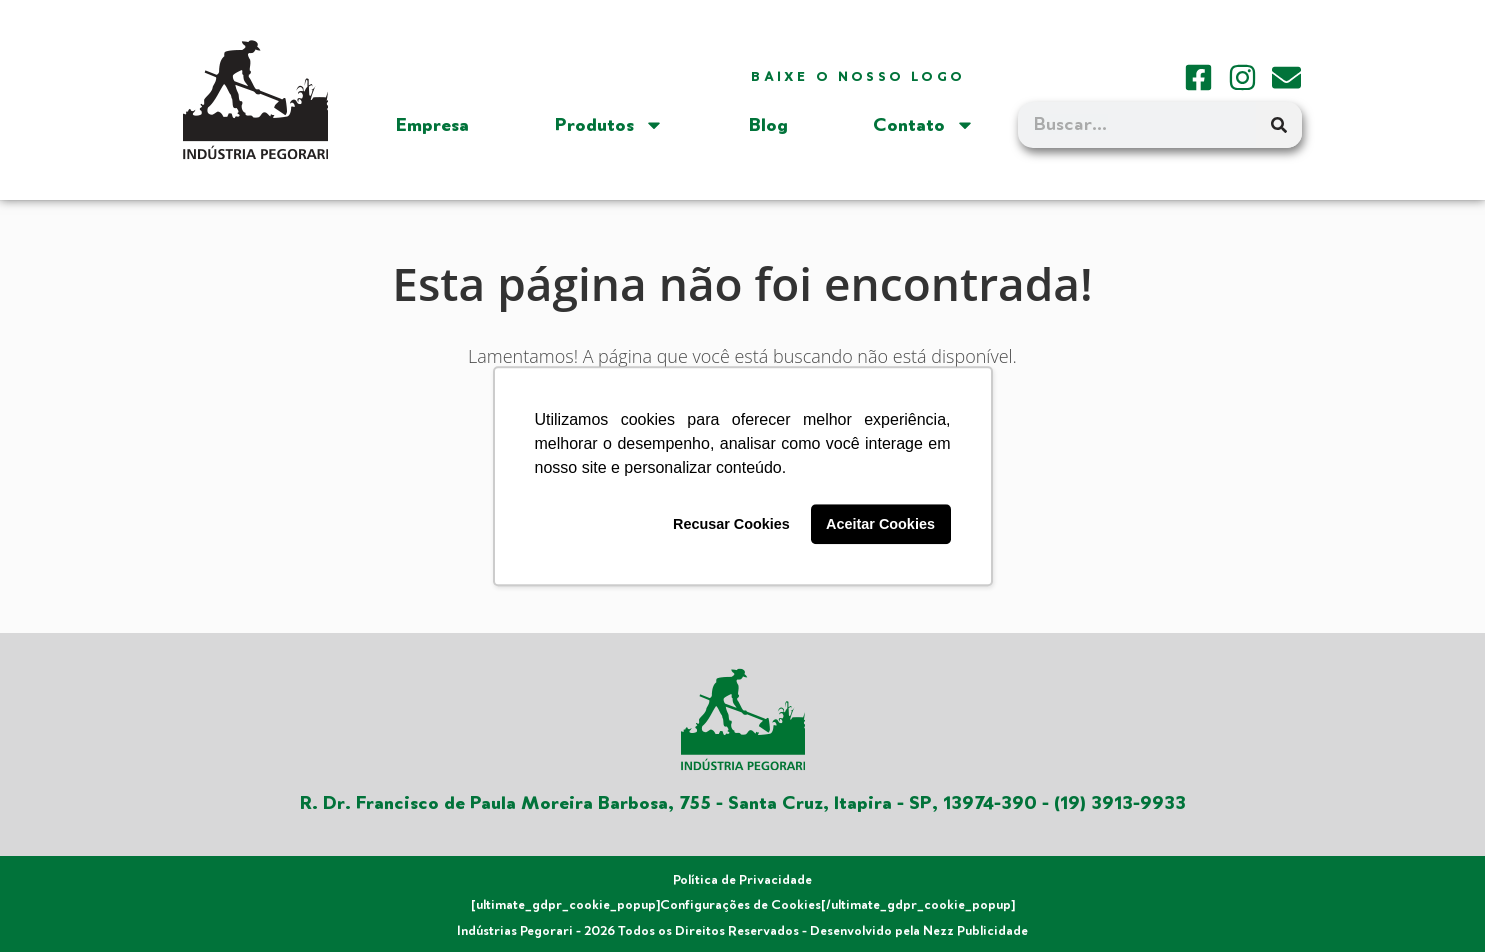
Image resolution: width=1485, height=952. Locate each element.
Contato (924, 125)
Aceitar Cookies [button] (880, 524)
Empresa (432, 125)
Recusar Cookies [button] (731, 524)
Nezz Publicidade (975, 931)
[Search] (1279, 125)
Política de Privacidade (742, 880)
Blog (768, 125)
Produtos (609, 125)
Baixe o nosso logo (858, 77)
